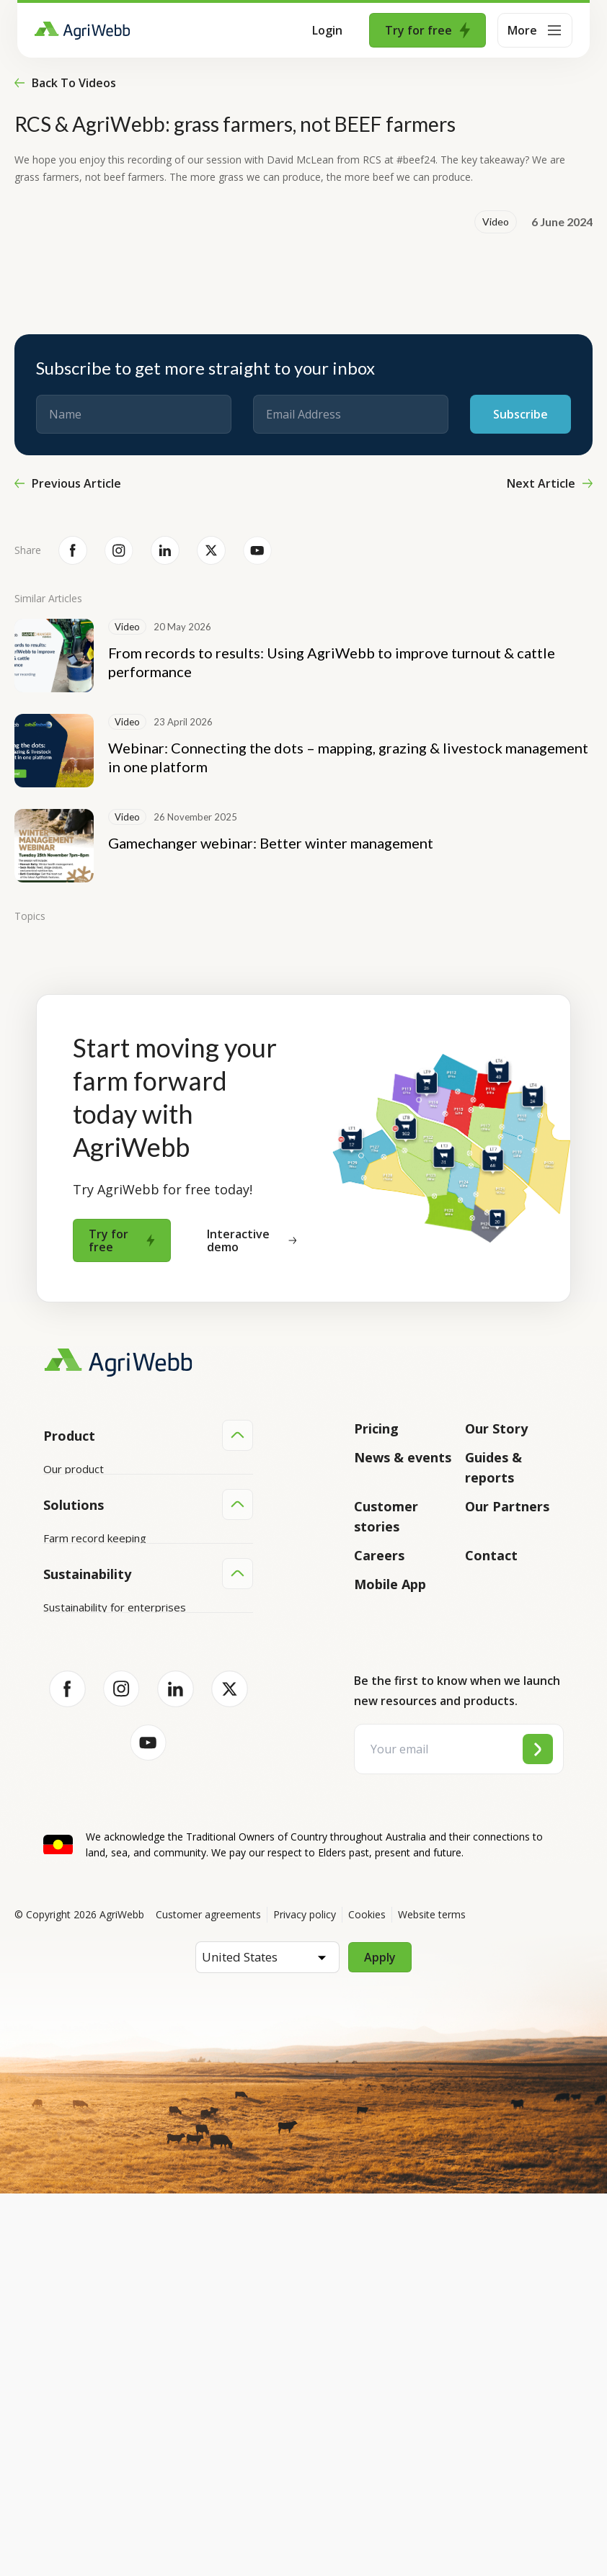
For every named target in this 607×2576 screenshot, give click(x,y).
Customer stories (386, 1516)
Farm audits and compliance (111, 1857)
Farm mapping (78, 1747)
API (52, 1605)
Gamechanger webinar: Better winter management (270, 842)
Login (327, 30)
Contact (491, 1555)
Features (65, 1523)
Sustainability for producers (111, 1971)
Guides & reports (493, 1467)
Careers (379, 1555)
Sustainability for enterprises (114, 1944)
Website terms (432, 2297)
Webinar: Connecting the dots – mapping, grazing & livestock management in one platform (348, 757)
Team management (92, 1830)
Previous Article (67, 483)
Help (55, 1633)
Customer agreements (208, 2297)
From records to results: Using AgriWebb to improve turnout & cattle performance (331, 662)
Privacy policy (304, 2297)
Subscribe (520, 414)
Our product (73, 1469)
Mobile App (390, 1584)
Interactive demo (251, 1240)
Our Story (496, 1428)
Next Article (550, 483)
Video (495, 222)
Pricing (376, 1428)
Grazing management (96, 1802)
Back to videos (65, 83)
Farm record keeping (94, 1720)
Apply (380, 2340)
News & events (402, 1457)
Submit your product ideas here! (122, 1551)
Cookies (367, 2297)
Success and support (94, 1578)
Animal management (93, 1775)
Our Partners (507, 1506)
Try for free (427, 30)
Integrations (74, 1496)
